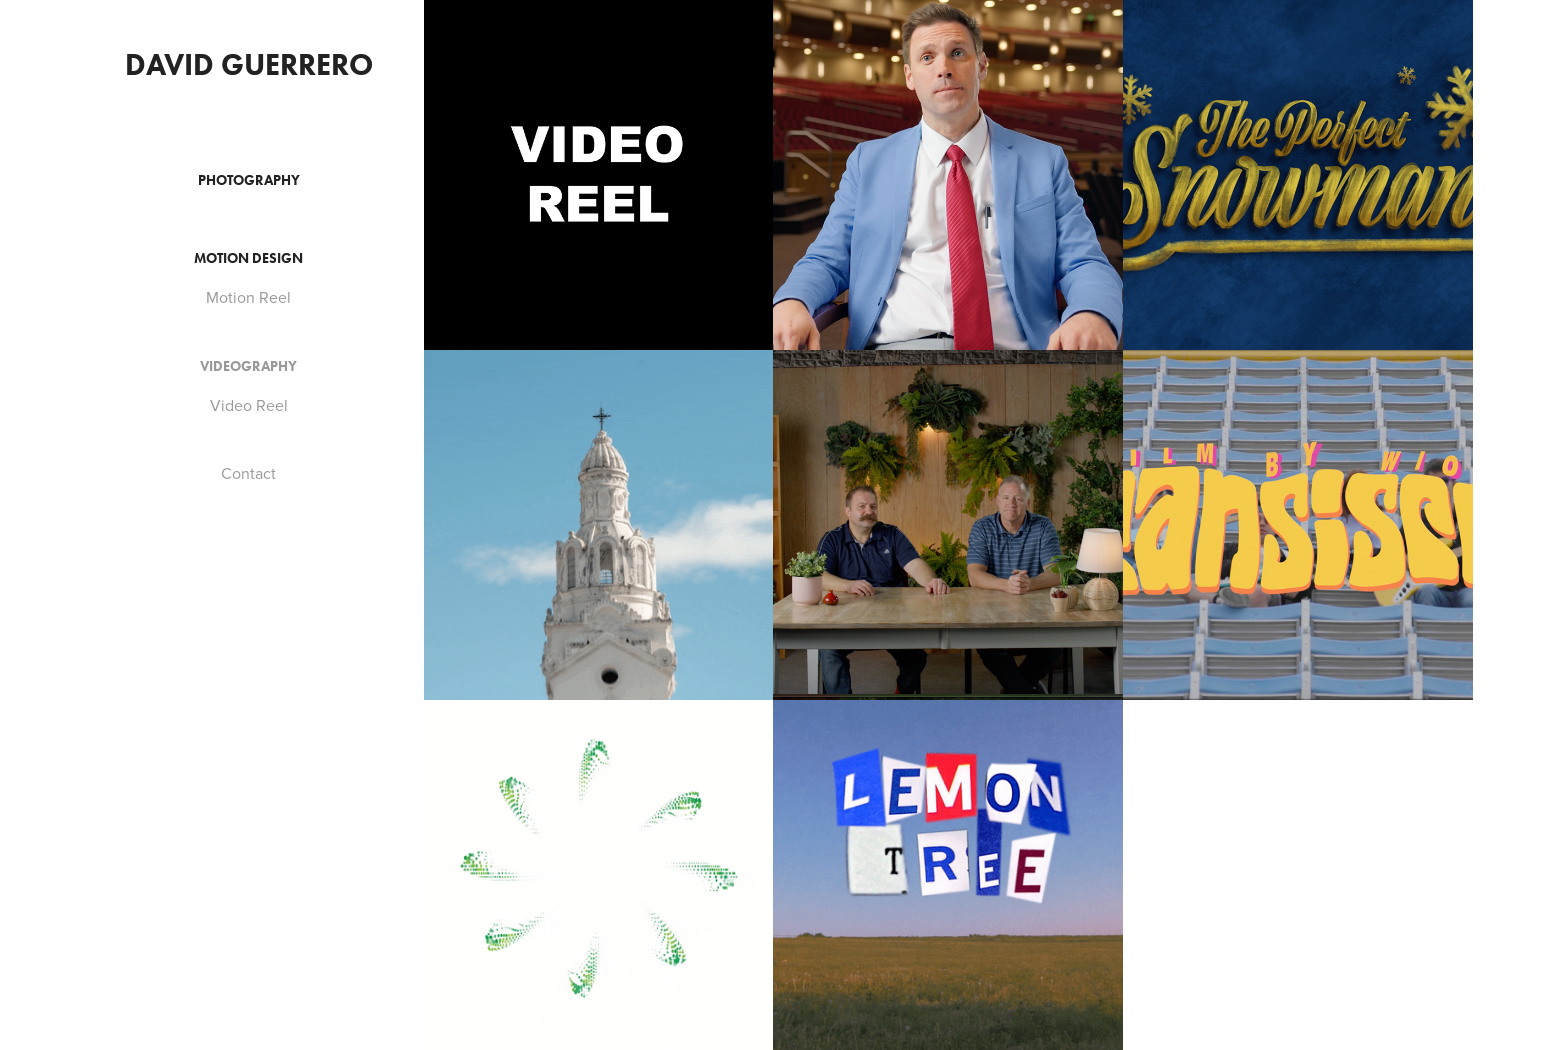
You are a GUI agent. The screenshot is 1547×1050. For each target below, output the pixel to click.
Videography (248, 366)
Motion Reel (248, 297)
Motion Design (248, 258)
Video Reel (249, 405)
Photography (249, 180)
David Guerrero (249, 64)
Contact (248, 473)
